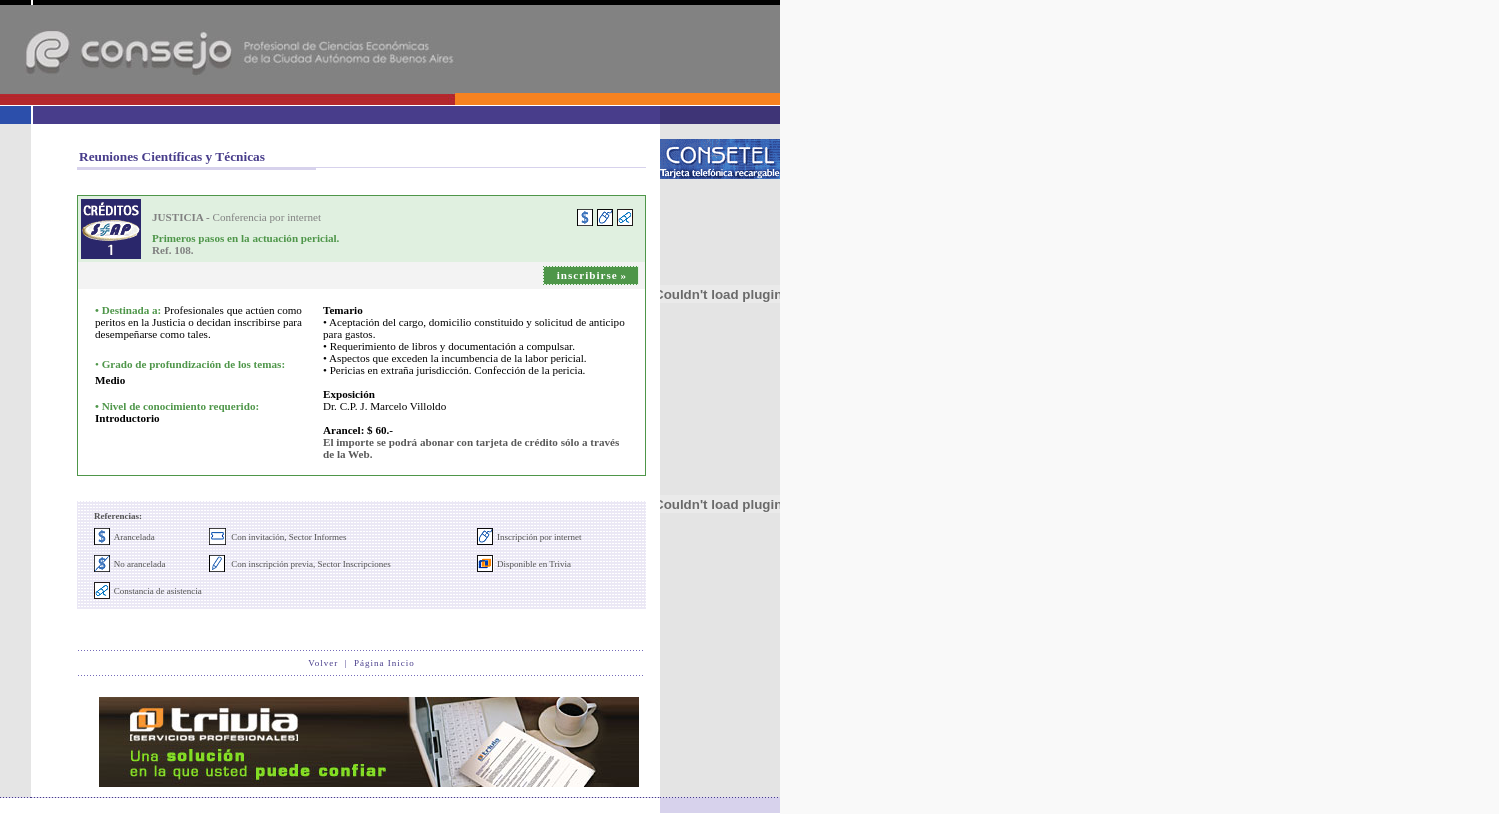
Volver (323, 663)
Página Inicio (384, 663)
